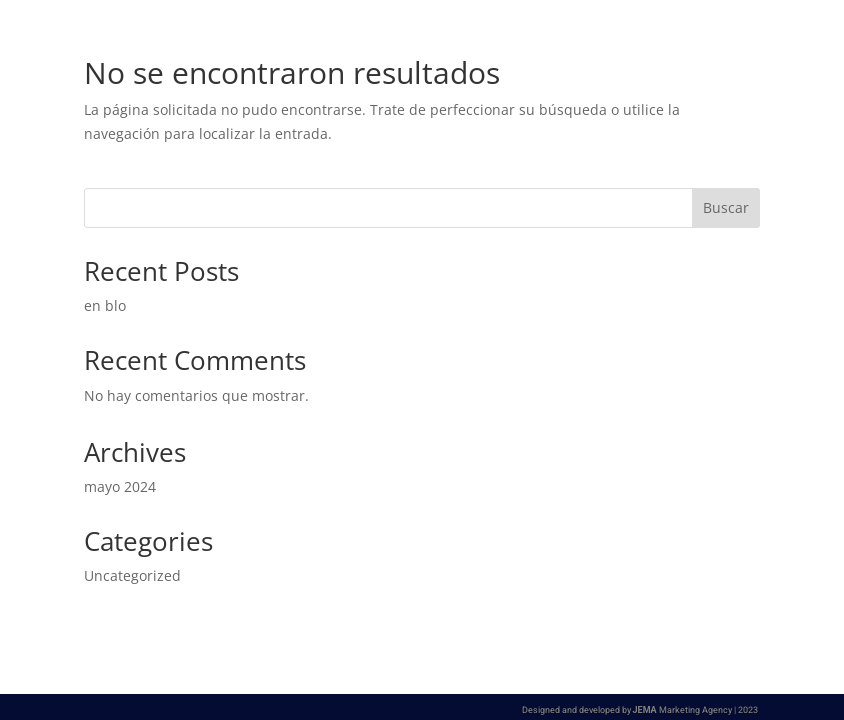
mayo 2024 (120, 486)
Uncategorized (132, 575)
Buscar (726, 207)
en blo (105, 305)
